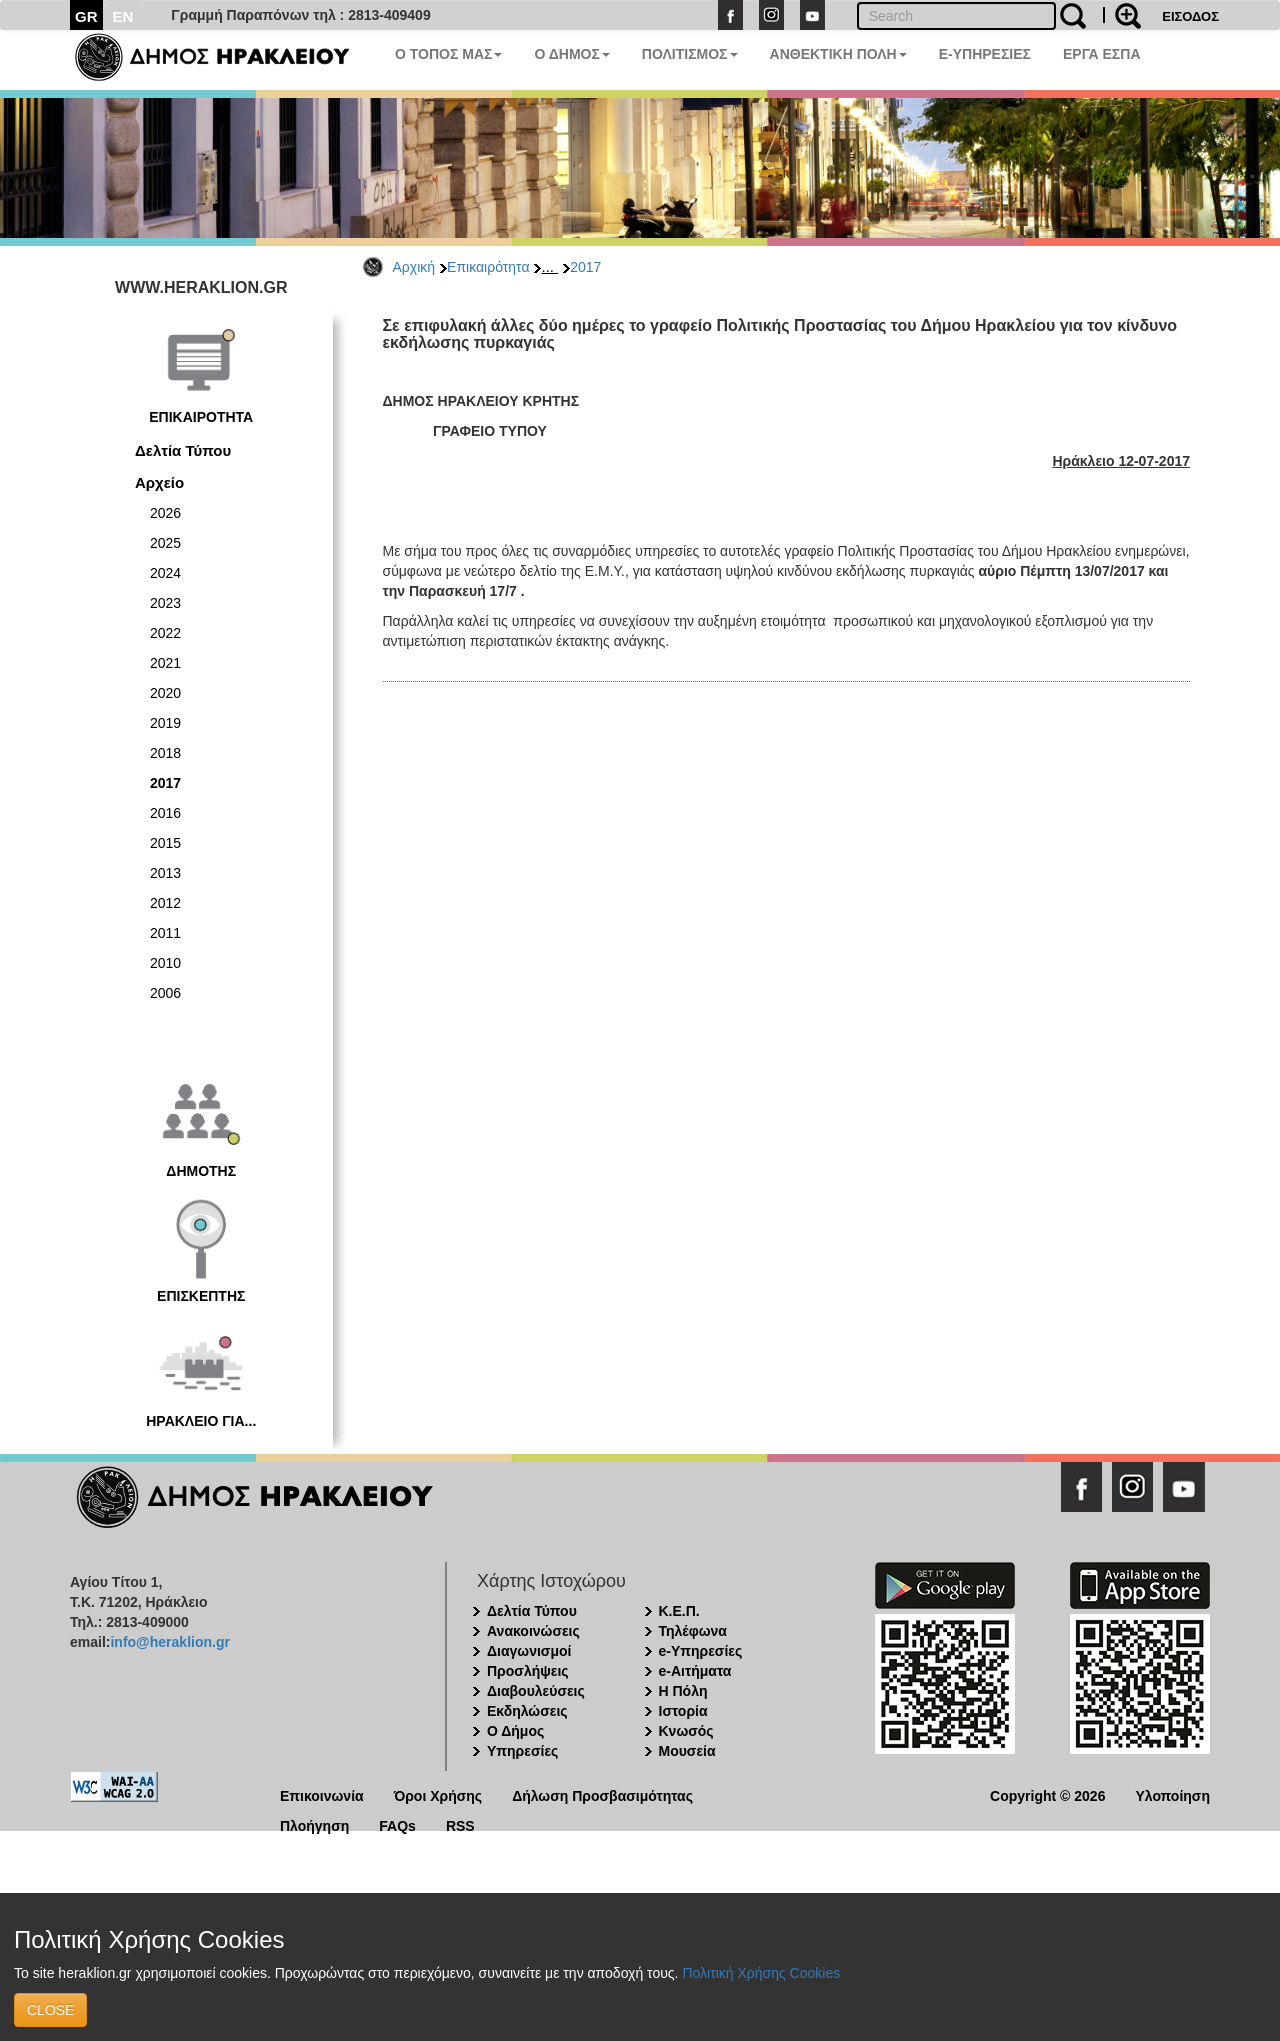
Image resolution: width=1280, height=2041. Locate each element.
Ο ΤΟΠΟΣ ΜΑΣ (448, 54)
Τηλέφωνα (693, 1631)
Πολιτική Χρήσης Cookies (761, 1973)
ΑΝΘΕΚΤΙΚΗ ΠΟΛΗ (838, 54)
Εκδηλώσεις (527, 1711)
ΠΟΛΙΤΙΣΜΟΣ (690, 54)
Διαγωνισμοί (529, 1651)
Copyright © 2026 (1047, 1794)
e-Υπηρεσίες (701, 1651)
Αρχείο (159, 482)
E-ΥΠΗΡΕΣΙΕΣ (985, 54)
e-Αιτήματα (695, 1671)
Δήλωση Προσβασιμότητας (602, 1794)
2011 (165, 933)
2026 (165, 513)
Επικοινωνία (322, 1794)
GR (86, 16)
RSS (460, 1824)
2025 (165, 543)
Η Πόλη (683, 1691)
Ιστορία (683, 1711)
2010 (165, 963)
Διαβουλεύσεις (536, 1691)
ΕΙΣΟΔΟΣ (1190, 16)
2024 (165, 573)
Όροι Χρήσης (438, 1794)
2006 (165, 993)
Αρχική (414, 267)
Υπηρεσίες (522, 1751)
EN (123, 16)
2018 (165, 753)
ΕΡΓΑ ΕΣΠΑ (1102, 54)
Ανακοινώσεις (533, 1631)
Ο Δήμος (515, 1731)
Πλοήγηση (314, 1824)
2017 (585, 267)
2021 (165, 663)
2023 (165, 603)
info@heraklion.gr (169, 1642)
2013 (165, 873)
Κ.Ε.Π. (679, 1611)
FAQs (397, 1824)
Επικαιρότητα (488, 267)
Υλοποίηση (1172, 1794)
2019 (165, 723)
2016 (165, 813)
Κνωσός (686, 1731)
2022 (165, 633)
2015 (165, 843)
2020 (165, 693)
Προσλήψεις (528, 1671)
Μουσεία (687, 1751)
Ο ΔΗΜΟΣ (571, 54)
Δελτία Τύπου (183, 450)
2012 (165, 903)
